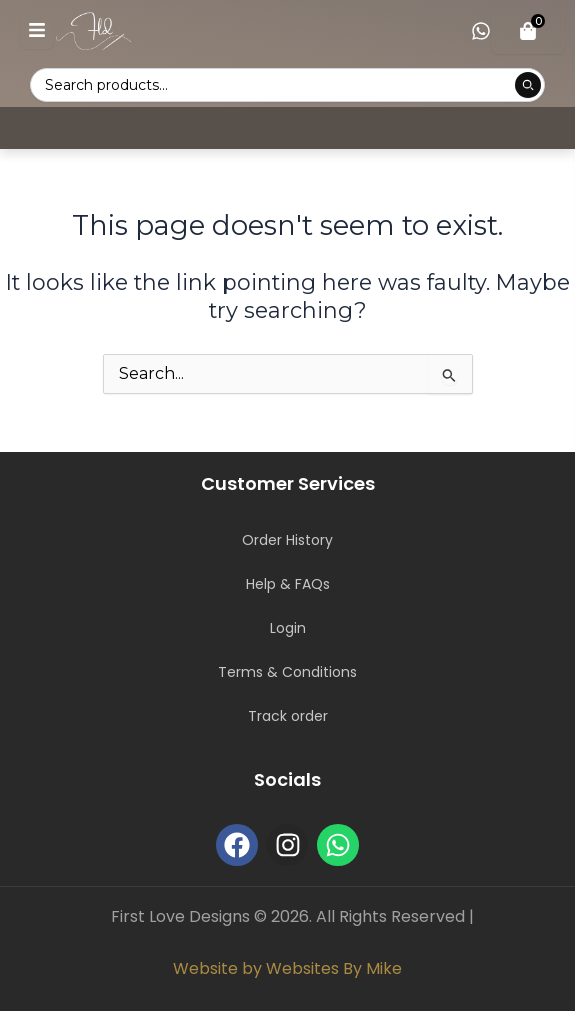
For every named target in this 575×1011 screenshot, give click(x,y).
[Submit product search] (528, 85)
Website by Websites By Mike (287, 968)
